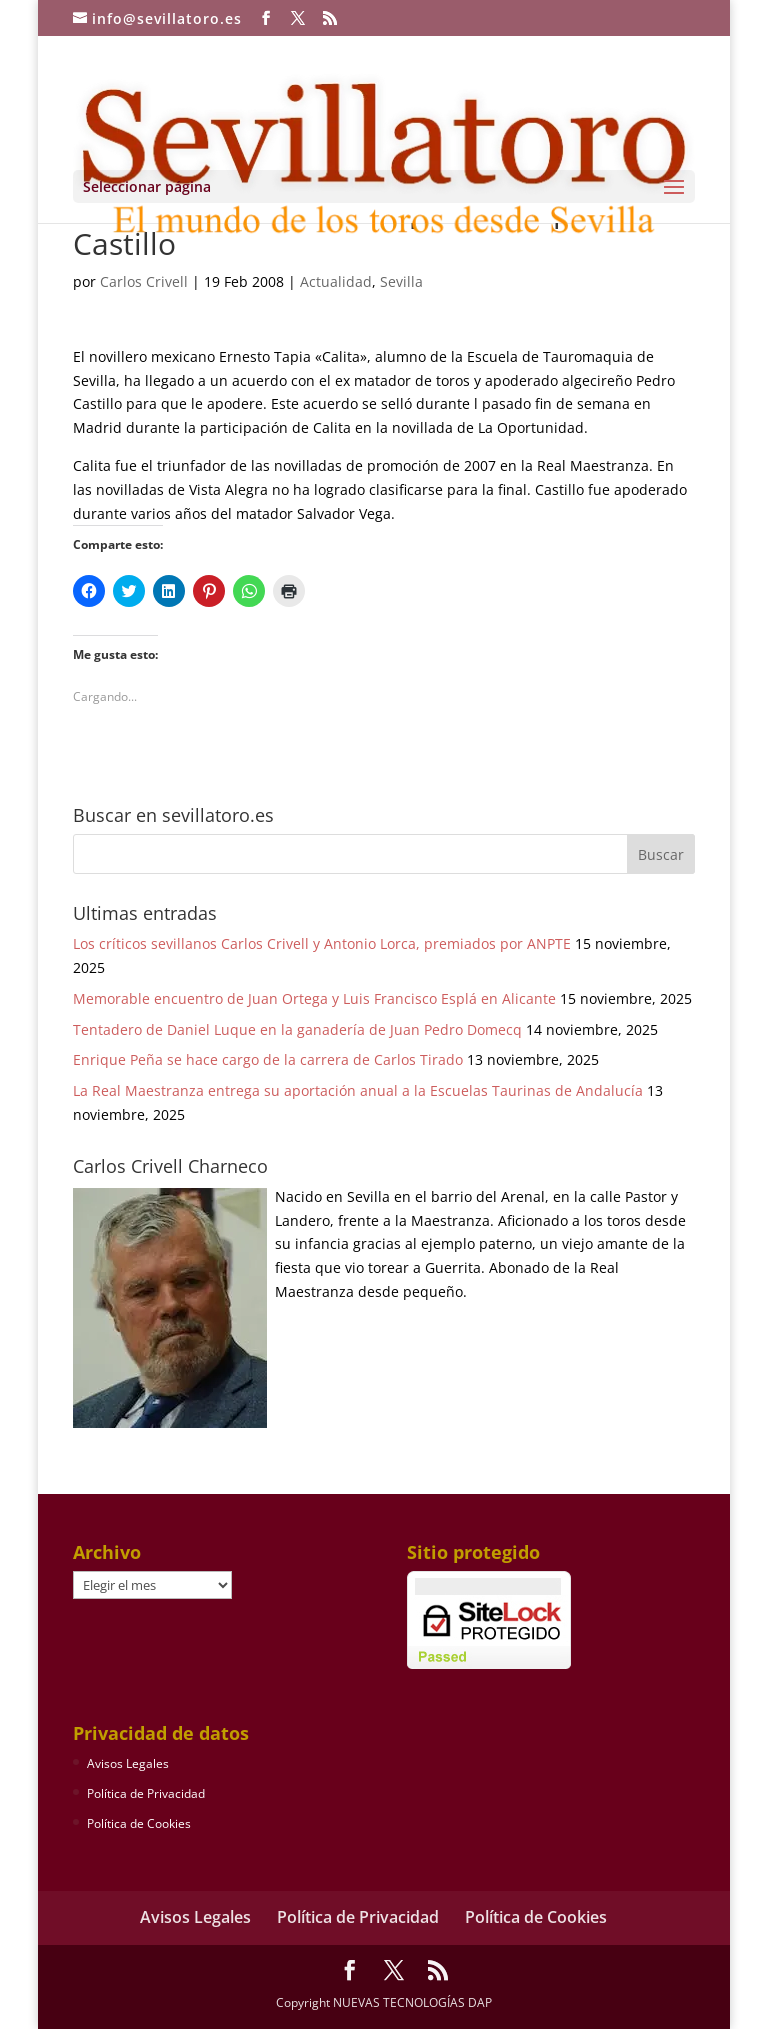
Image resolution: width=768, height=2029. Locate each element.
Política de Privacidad (146, 1793)
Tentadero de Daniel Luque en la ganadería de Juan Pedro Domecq (297, 1029)
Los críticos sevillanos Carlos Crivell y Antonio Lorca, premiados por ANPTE (322, 943)
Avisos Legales (128, 1763)
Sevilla (401, 281)
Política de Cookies (139, 1823)
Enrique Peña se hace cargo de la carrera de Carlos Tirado (268, 1059)
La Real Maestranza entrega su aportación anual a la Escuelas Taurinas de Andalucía (358, 1090)
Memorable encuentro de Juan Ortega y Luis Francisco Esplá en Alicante (314, 998)
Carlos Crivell (144, 281)
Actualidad (336, 281)
